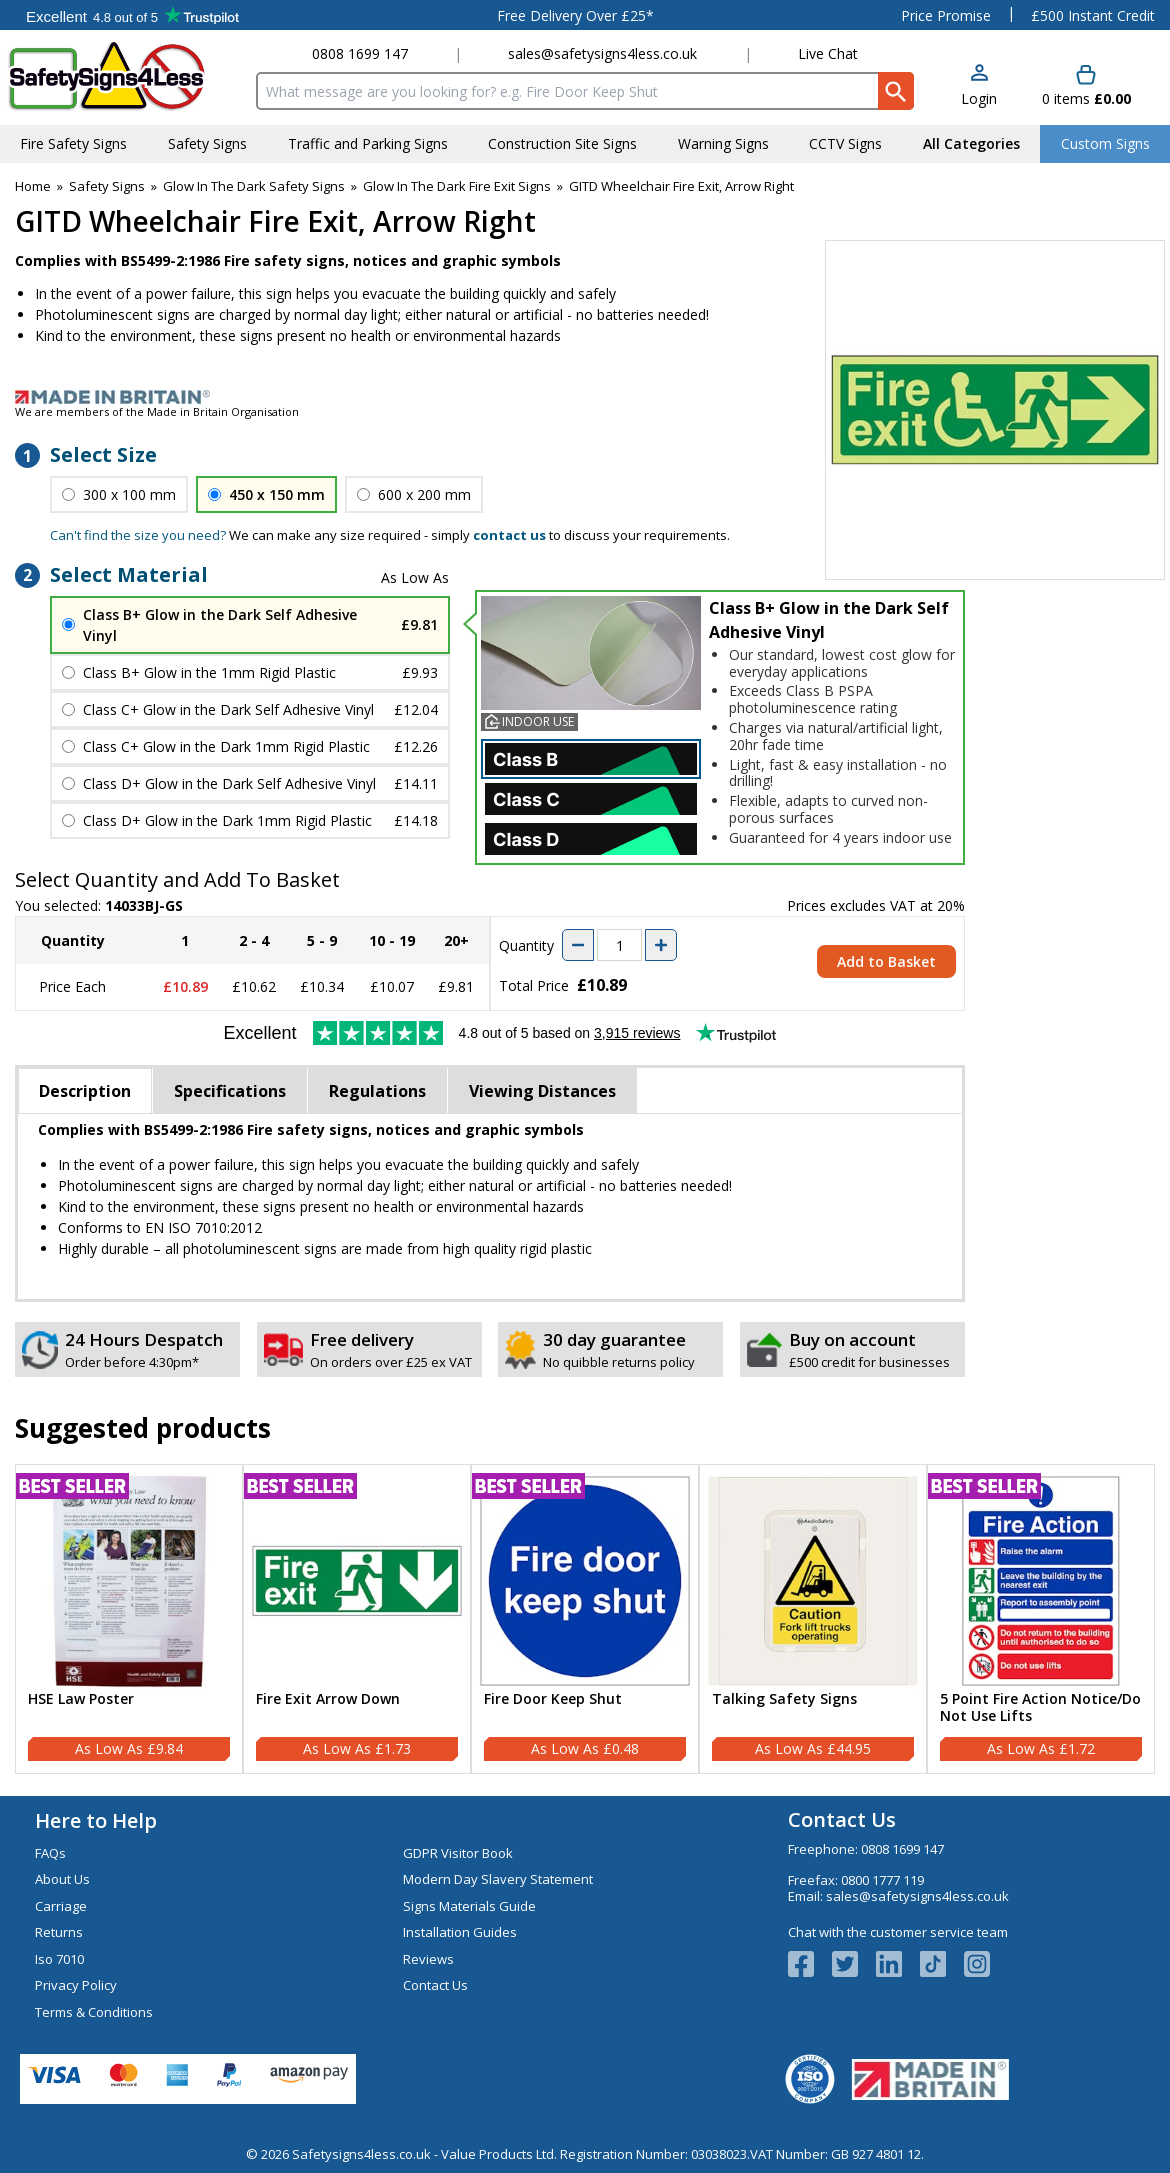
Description (85, 1091)
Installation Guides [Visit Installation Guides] (460, 1932)
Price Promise (946, 15)
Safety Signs (107, 186)
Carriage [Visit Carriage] (61, 1906)
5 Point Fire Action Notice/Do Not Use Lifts (1040, 1708)
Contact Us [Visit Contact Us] (435, 1985)
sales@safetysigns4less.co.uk (602, 53)
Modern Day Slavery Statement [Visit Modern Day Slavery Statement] (498, 1879)
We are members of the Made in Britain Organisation (157, 411)
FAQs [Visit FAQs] (50, 1853)
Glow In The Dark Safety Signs (254, 186)
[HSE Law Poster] (129, 1619)
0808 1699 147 (360, 53)
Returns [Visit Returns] (59, 1932)
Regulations (377, 1091)
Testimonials (132, 15)
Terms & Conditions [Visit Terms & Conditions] (94, 2012)
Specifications (230, 1091)
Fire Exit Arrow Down (328, 1699)
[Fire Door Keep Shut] (585, 1619)
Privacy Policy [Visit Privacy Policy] (76, 1985)
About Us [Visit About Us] (62, 1879)
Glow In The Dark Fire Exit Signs (457, 186)
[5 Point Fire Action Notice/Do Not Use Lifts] (1041, 1619)
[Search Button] (896, 91)
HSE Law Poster (81, 1699)
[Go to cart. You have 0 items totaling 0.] (1086, 86)
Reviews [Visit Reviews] (428, 1959)
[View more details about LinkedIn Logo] (898, 1964)
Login (979, 98)
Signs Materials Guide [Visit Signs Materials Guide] (469, 1906)
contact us (509, 535)
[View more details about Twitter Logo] (854, 1964)
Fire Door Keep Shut (553, 1699)
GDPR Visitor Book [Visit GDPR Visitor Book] (458, 1853)
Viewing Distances (542, 1091)
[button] (979, 86)
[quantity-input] (619, 945)
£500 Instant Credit (1093, 15)
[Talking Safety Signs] (813, 1619)
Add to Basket (886, 961)
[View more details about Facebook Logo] (810, 1964)
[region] (129, 1581)
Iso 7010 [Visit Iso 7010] (59, 1959)
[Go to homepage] (124, 76)
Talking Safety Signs (784, 1699)
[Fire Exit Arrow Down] (357, 1619)
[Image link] (585, 397)
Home (33, 186)
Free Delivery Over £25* (575, 15)
